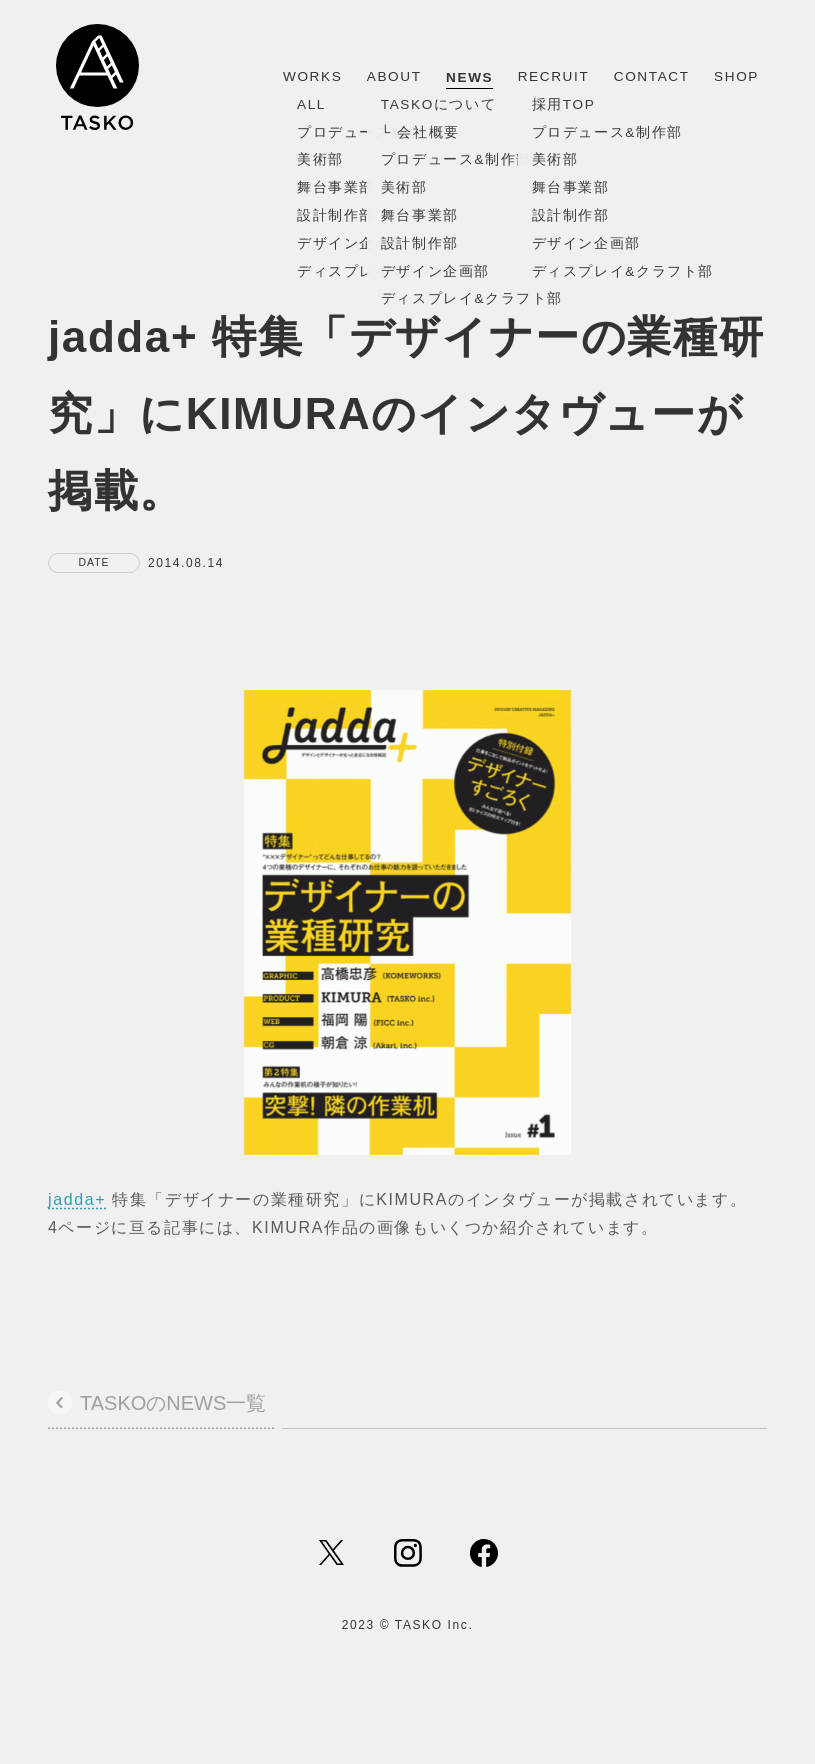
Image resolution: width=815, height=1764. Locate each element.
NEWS (469, 77)
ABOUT (394, 76)
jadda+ (77, 1205)
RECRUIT (554, 76)
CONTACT (652, 76)
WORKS (312, 76)
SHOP (736, 76)
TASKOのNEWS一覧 (173, 1410)
